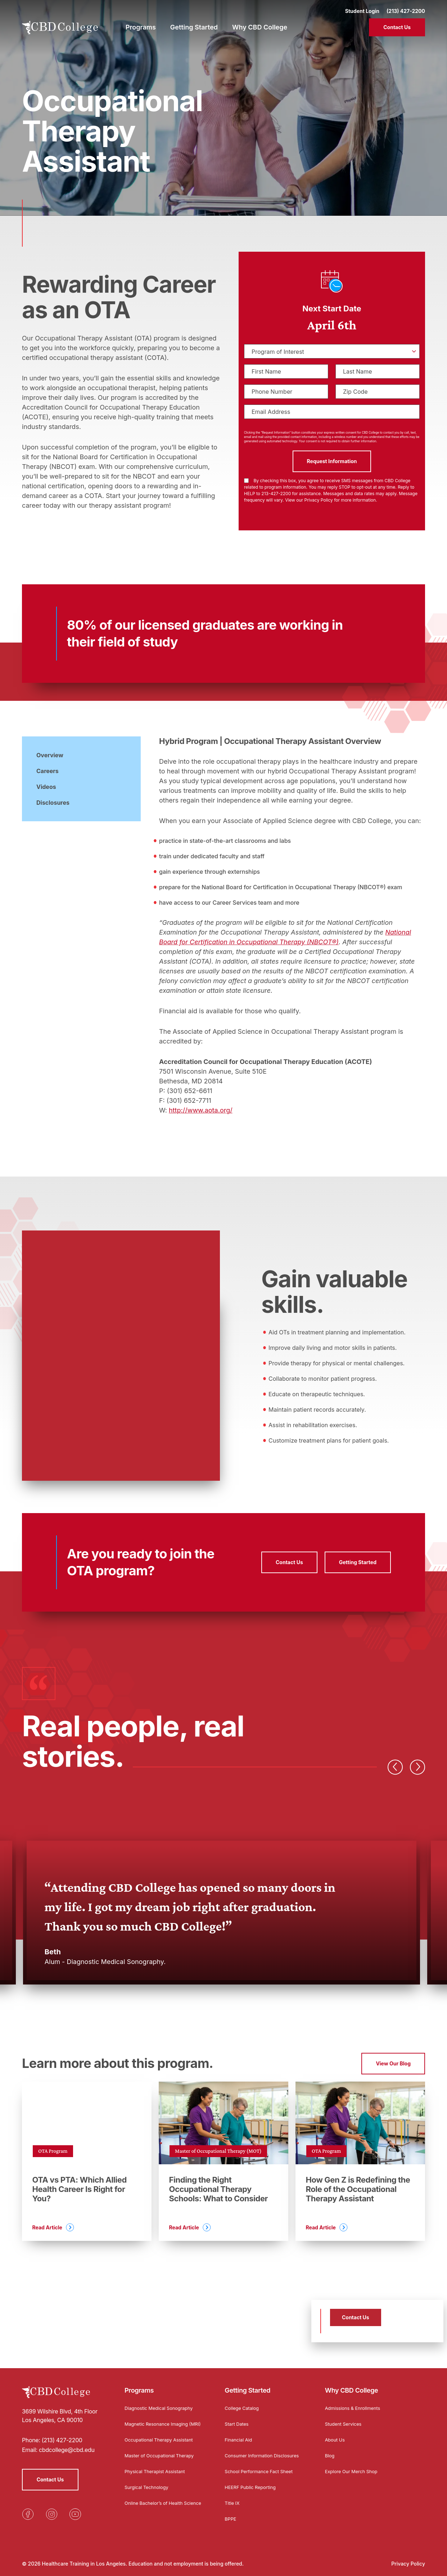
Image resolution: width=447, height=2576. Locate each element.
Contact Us (397, 23)
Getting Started (247, 2384)
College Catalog (243, 2402)
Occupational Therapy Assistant (162, 2439)
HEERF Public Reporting (253, 2487)
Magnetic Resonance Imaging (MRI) (160, 2420)
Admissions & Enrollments (355, 2402)
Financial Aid (240, 2433)
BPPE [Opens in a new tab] (231, 2519)
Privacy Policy (408, 2564)
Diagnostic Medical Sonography (162, 2402)
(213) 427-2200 (406, 7)
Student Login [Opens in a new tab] (362, 7)
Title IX (233, 2503)
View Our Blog (393, 2063)
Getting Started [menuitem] (194, 23)
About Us (336, 2433)
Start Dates (238, 2418)
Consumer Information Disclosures (251, 2451)
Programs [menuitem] (141, 23)
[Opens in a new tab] (27, 2508)
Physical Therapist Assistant (158, 2471)
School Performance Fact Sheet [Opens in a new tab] (262, 2471)
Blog (330, 2449)
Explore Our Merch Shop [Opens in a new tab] (354, 2465)
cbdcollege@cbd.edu (67, 2444)
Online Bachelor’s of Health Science (157, 2505)
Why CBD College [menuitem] (259, 23)
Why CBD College (351, 2384)
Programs (139, 2384)
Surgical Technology (149, 2487)
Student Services (345, 2418)
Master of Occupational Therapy (163, 2455)
